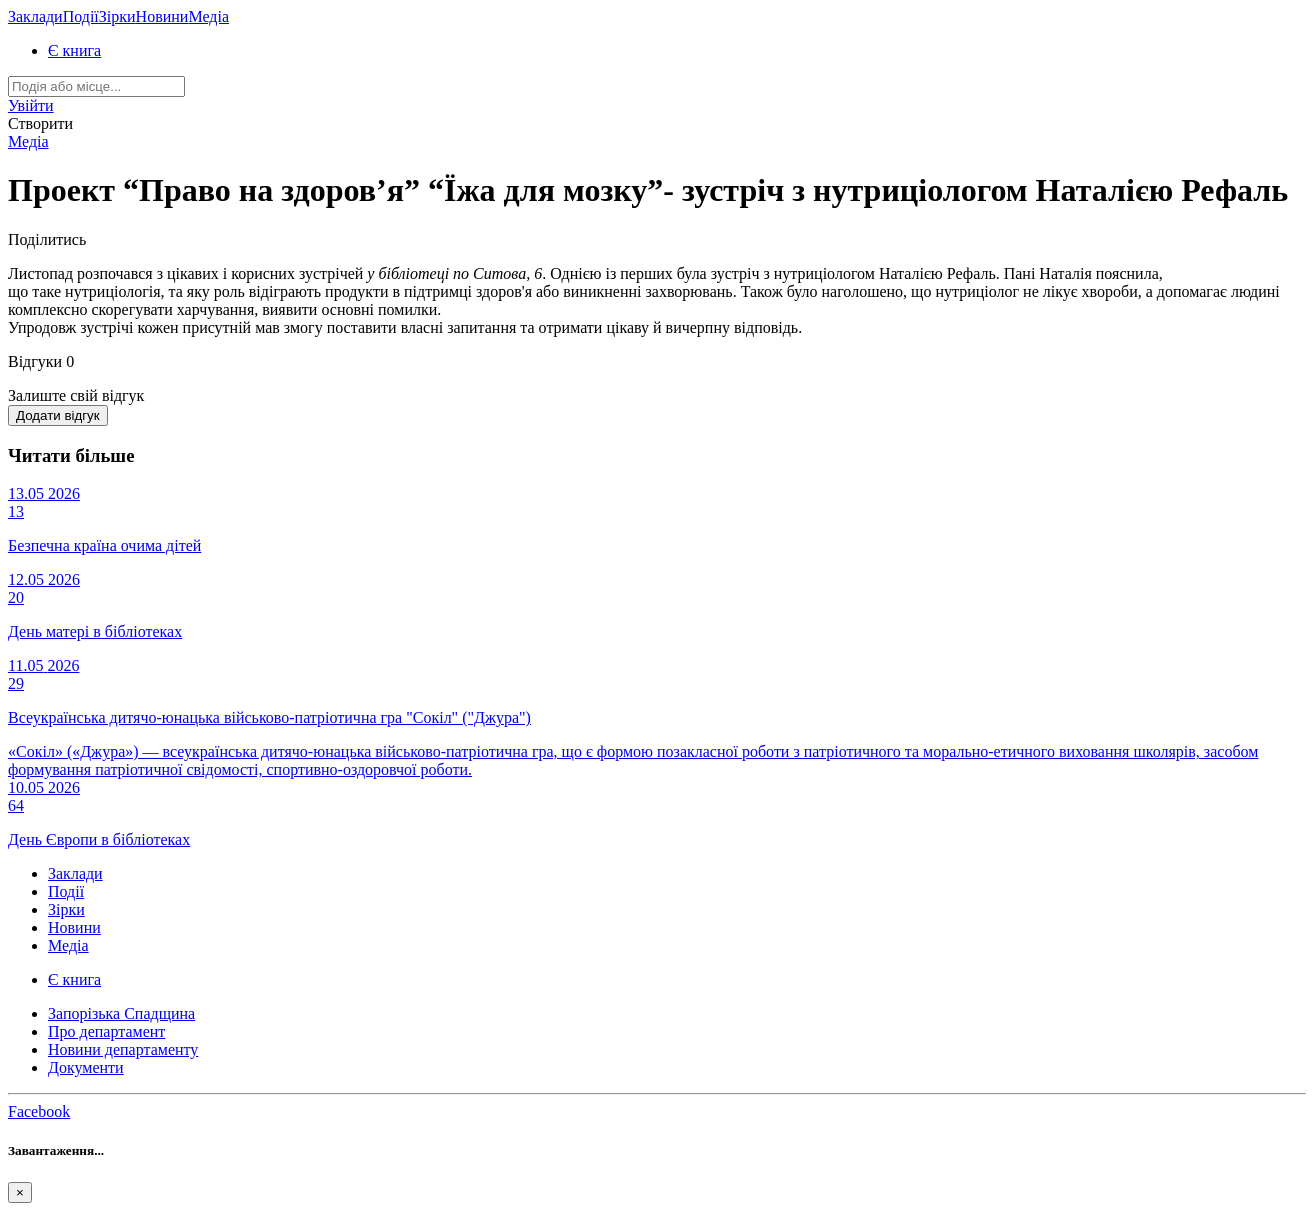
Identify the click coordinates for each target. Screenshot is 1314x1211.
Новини (162, 16)
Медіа (208, 16)
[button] (31, 105)
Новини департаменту (123, 1049)
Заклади (35, 16)
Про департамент (106, 1031)
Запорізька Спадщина (121, 1013)
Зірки (117, 16)
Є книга (74, 50)
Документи (86, 1067)
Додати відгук (58, 415)
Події (81, 16)
